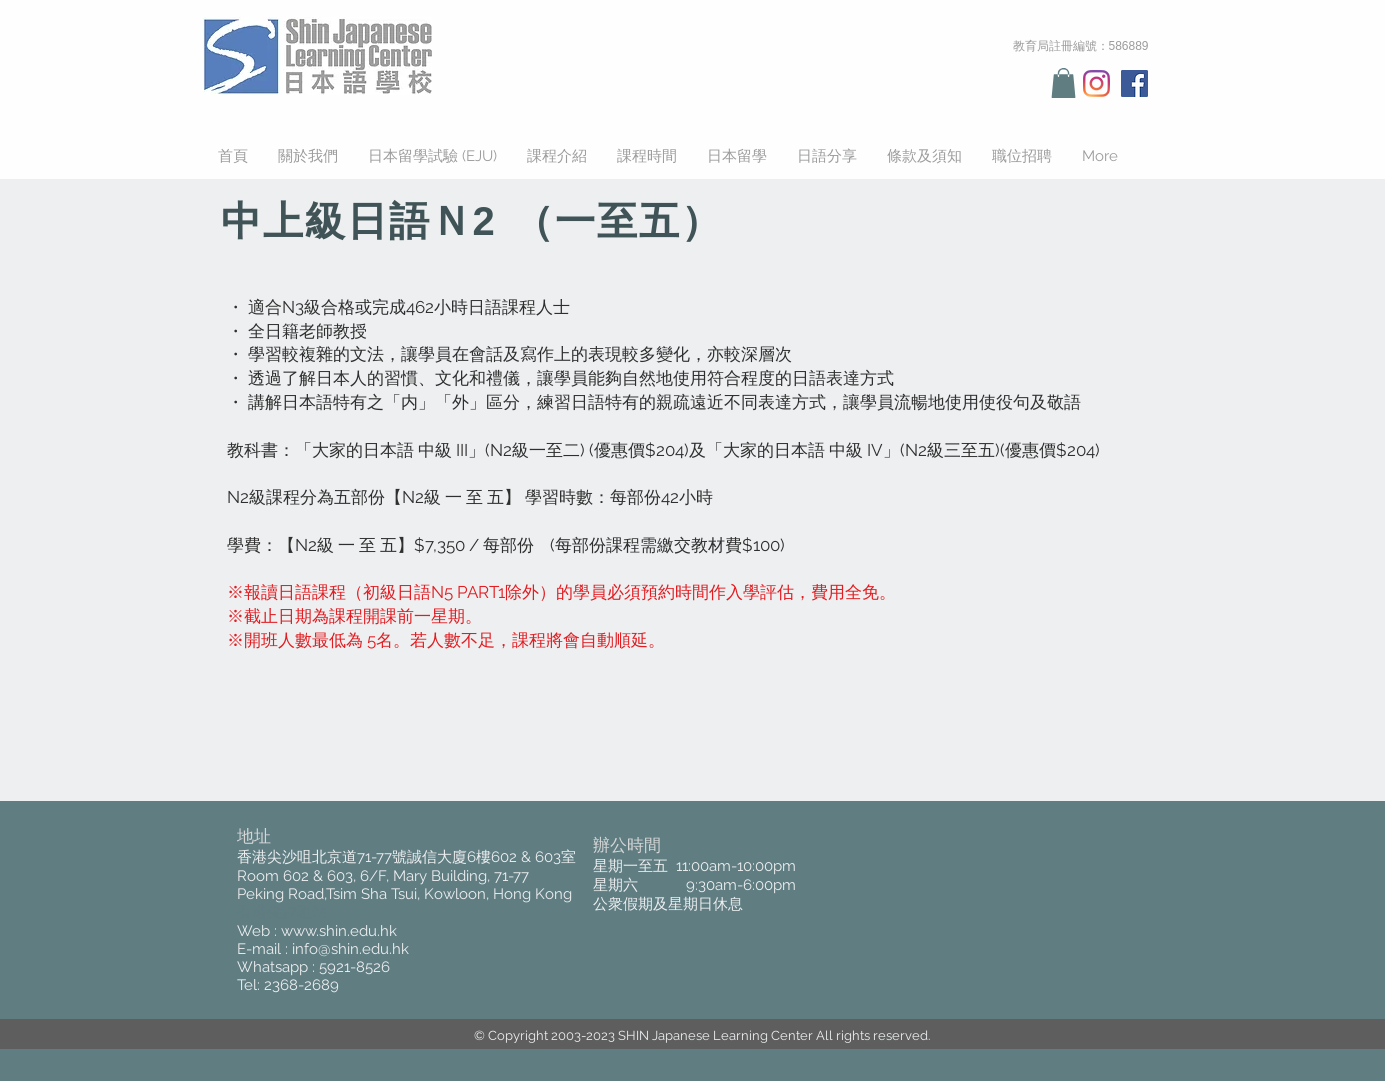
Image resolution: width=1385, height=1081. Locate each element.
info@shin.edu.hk (350, 949)
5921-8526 (354, 967)
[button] (1063, 83)
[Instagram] (1096, 83)
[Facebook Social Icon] (1134, 83)
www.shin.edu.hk (339, 931)
